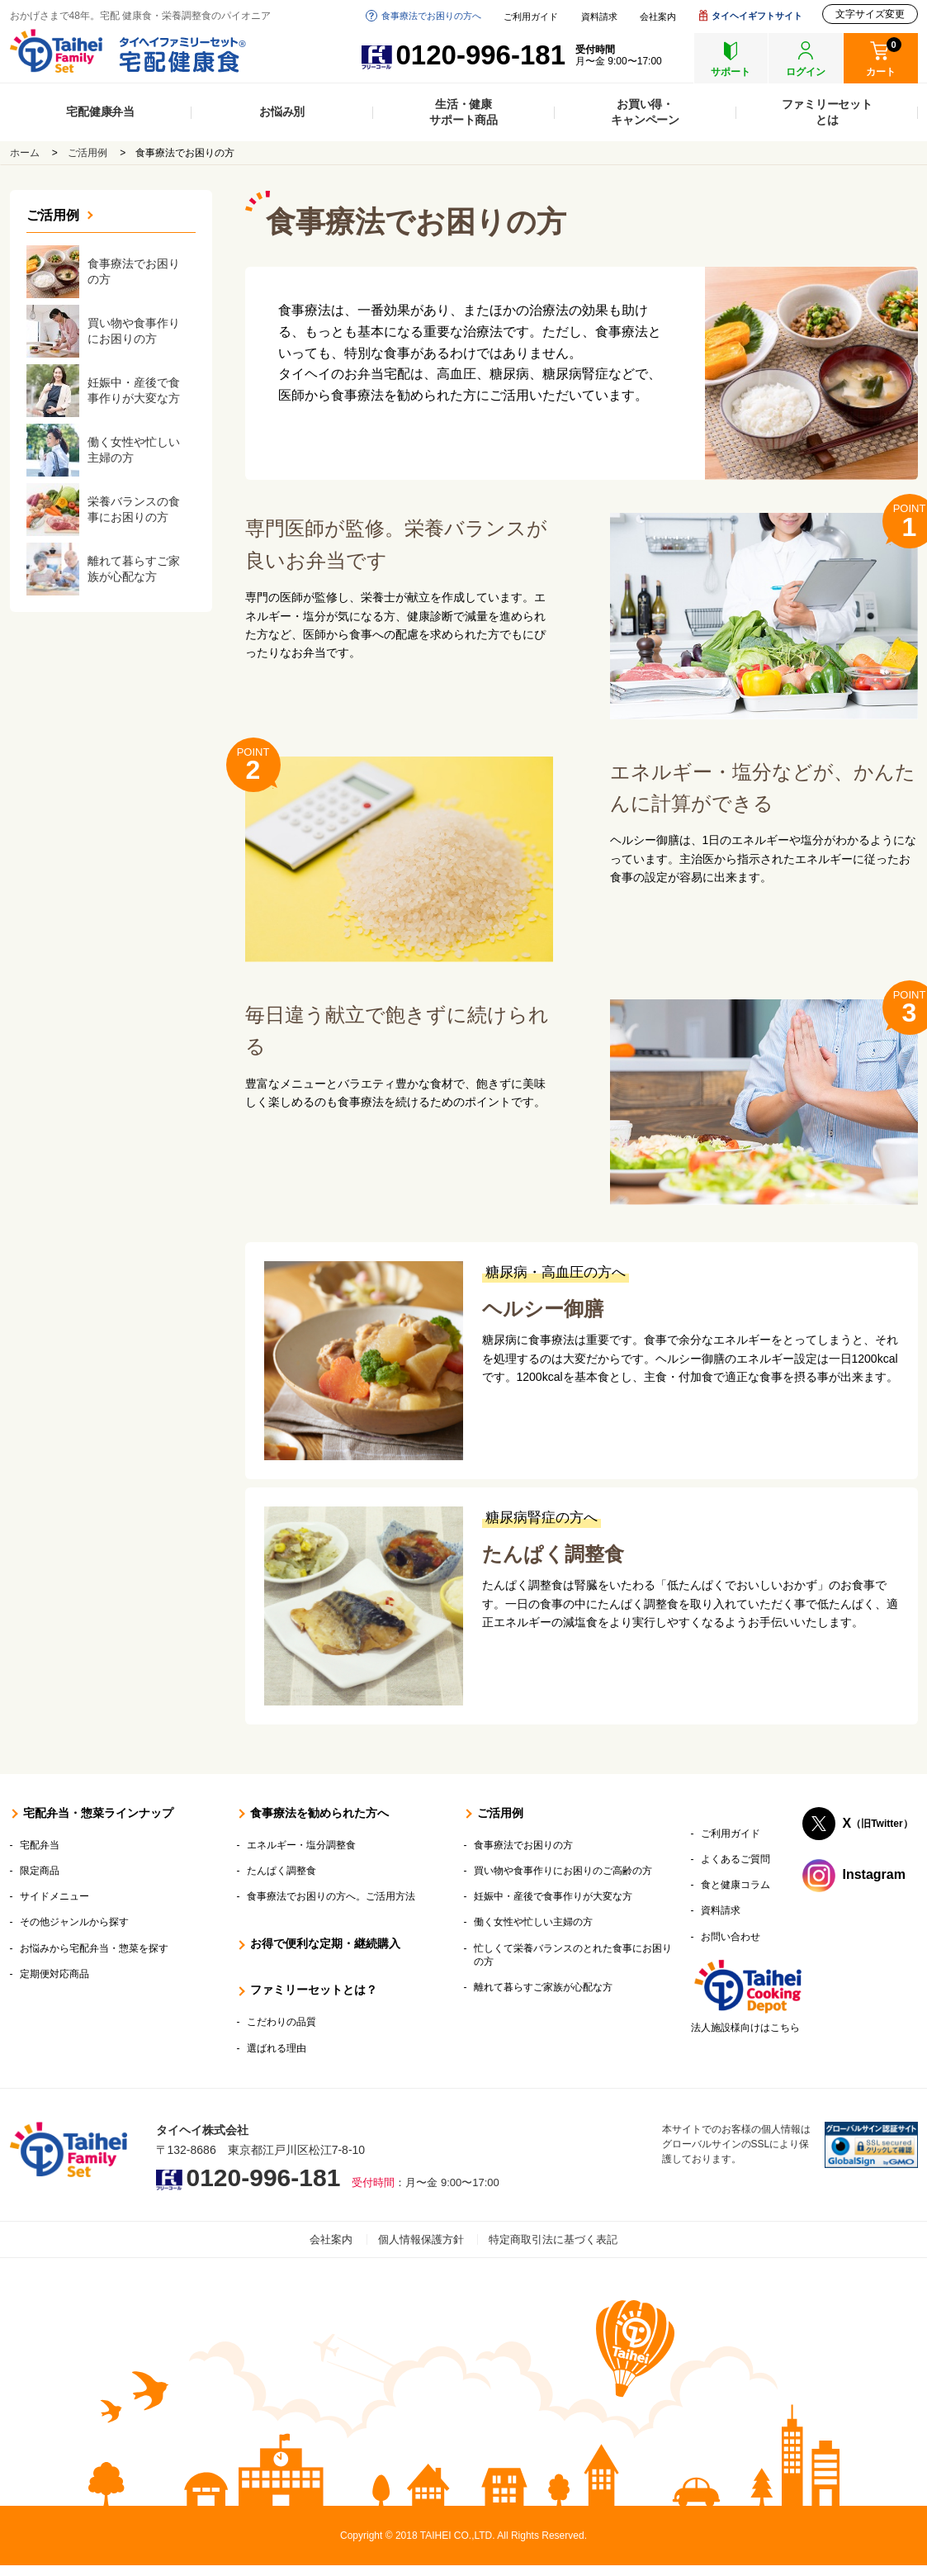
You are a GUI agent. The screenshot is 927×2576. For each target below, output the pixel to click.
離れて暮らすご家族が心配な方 (543, 1987)
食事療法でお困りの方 (523, 1845)
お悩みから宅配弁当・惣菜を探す (94, 1948)
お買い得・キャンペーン (645, 111)
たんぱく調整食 (553, 1554)
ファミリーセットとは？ (313, 1989)
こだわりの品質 (281, 2022)
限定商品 (39, 1870)
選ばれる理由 (276, 2048)
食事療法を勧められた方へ (319, 1812)
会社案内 (658, 16)
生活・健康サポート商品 (463, 111)
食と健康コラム (735, 1884)
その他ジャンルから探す (74, 1922)
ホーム (25, 153)
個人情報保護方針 (421, 2239)
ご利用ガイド (531, 16)
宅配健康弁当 (100, 111)
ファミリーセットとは (827, 111)
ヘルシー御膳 (542, 1308)
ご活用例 (87, 153)
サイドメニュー (54, 1896)
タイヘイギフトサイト (757, 16)
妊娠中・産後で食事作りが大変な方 (553, 1896)
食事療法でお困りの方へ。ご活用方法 (331, 1896)
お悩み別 (282, 111)
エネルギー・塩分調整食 (301, 1845)
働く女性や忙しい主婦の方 (533, 1922)
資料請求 (599, 16)
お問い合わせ (730, 1937)
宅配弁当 (39, 1845)
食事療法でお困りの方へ (431, 16)
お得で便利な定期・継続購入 (325, 1943)
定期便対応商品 (54, 1974)
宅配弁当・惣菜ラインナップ (98, 1812)
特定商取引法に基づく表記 (553, 2239)
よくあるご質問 (735, 1859)
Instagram (874, 1874)
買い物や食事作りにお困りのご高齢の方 (563, 1870)
